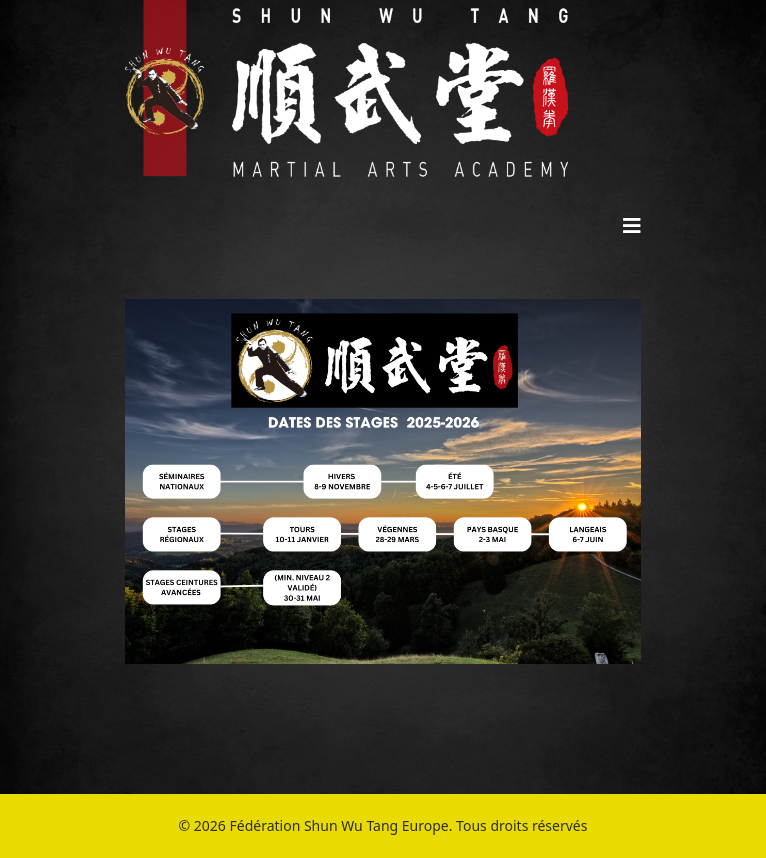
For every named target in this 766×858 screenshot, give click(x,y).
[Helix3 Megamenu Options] (632, 225)
